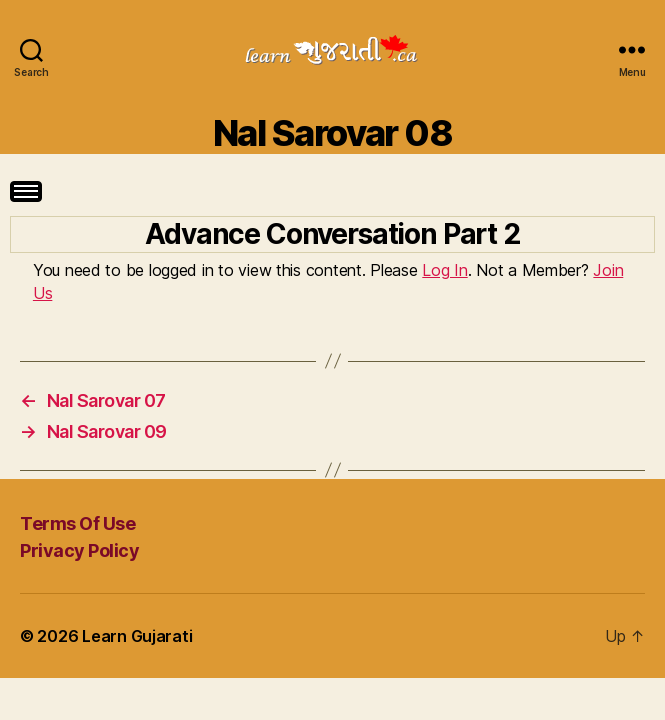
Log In (444, 270)
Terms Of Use (77, 523)
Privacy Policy (79, 550)
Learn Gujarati (137, 636)
